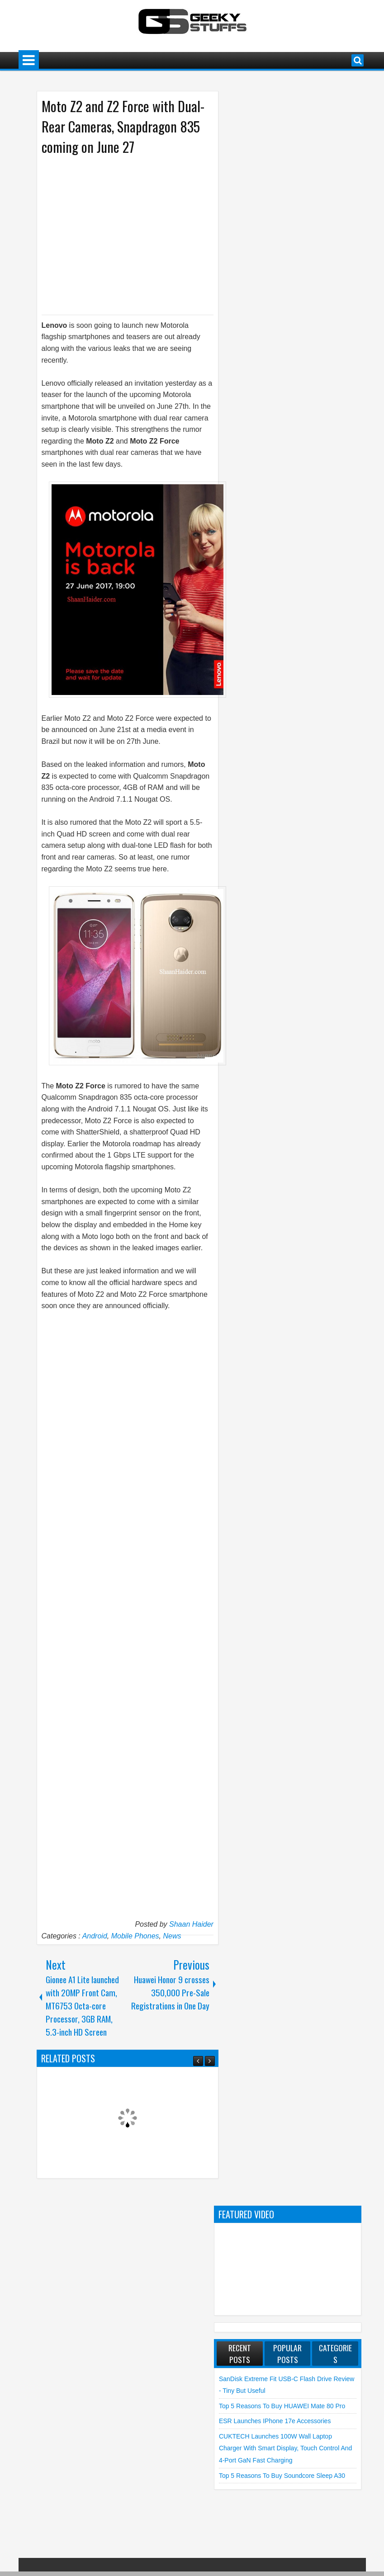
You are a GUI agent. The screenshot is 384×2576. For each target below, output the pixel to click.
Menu (29, 60)
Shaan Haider (191, 1924)
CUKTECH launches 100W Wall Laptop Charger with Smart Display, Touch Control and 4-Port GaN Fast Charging (285, 2448)
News (172, 1936)
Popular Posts (287, 2353)
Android (94, 1936)
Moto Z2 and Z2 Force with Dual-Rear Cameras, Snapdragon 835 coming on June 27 (123, 126)
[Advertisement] (118, 234)
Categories (335, 2353)
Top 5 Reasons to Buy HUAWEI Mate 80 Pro (282, 2406)
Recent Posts (239, 2353)
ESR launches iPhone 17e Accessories (275, 2421)
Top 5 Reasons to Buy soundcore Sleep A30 (282, 2475)
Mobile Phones (135, 1936)
